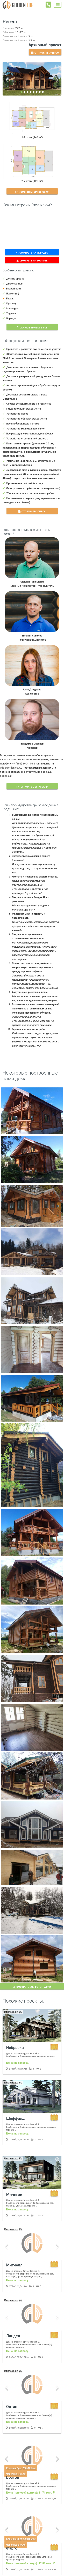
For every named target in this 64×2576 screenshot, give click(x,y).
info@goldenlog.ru (10, 767)
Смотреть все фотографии (32, 1986)
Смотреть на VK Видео (32, 252)
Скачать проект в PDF (32, 327)
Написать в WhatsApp (32, 786)
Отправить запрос (45, 52)
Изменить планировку (32, 191)
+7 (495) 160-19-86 (23, 763)
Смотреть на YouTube (32, 260)
